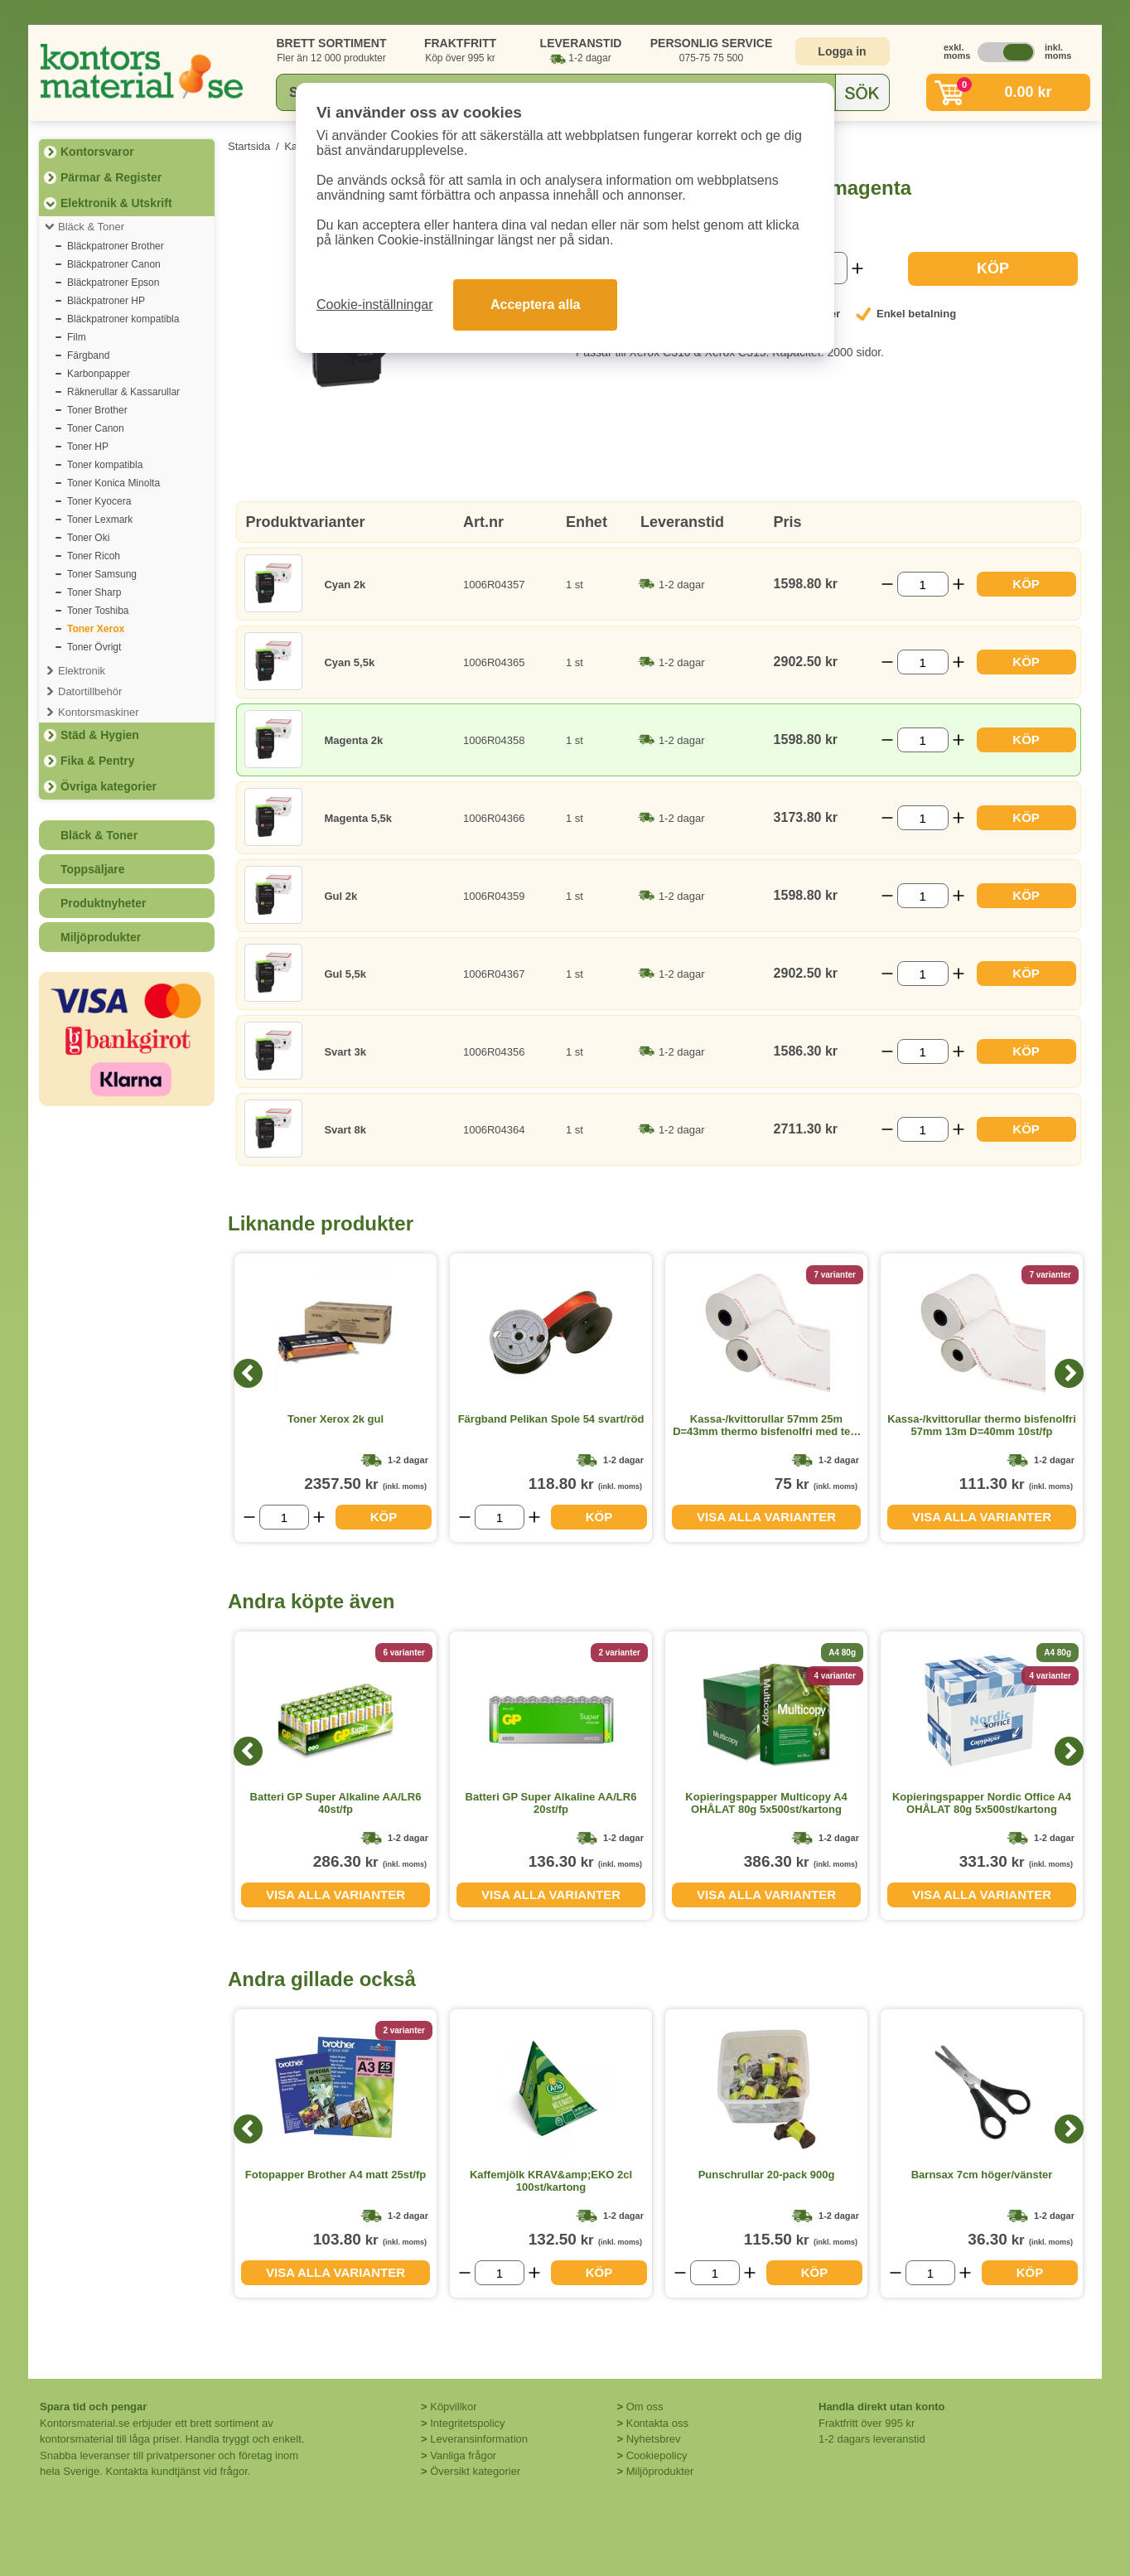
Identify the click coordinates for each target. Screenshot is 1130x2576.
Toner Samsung (102, 574)
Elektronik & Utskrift (116, 203)
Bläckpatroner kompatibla (123, 319)
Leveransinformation (479, 2439)
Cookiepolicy (657, 2455)
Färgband (88, 355)
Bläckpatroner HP (106, 301)
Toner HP (88, 446)
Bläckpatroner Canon (114, 264)
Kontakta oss (657, 2423)
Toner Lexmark (100, 519)
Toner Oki (88, 538)
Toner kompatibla (104, 465)
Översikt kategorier (475, 2471)
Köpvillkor (453, 2406)
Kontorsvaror (97, 151)
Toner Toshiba (98, 610)
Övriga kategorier (108, 786)
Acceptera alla (535, 304)
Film (76, 337)
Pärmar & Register (111, 177)
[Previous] (248, 1373)
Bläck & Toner (91, 226)
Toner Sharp (94, 592)
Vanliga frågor (463, 2455)
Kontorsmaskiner (98, 712)
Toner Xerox (95, 629)
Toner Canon (95, 428)
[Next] (1069, 1373)
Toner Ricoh (93, 556)
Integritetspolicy (467, 2423)
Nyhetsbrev (653, 2439)
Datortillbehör (90, 691)
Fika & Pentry (97, 760)
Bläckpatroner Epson (113, 282)
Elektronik (81, 671)
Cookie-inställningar (374, 304)
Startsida (249, 146)
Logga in (842, 51)
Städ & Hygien (99, 735)
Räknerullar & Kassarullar (123, 392)
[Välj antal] (923, 584)
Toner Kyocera (99, 501)
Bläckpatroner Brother (115, 246)
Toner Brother (97, 410)
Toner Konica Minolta (113, 483)
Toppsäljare (92, 869)
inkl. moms (1054, 51)
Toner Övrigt (94, 647)
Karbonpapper (98, 373)
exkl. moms (953, 51)
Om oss (645, 2406)
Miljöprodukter (100, 937)
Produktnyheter (103, 903)
